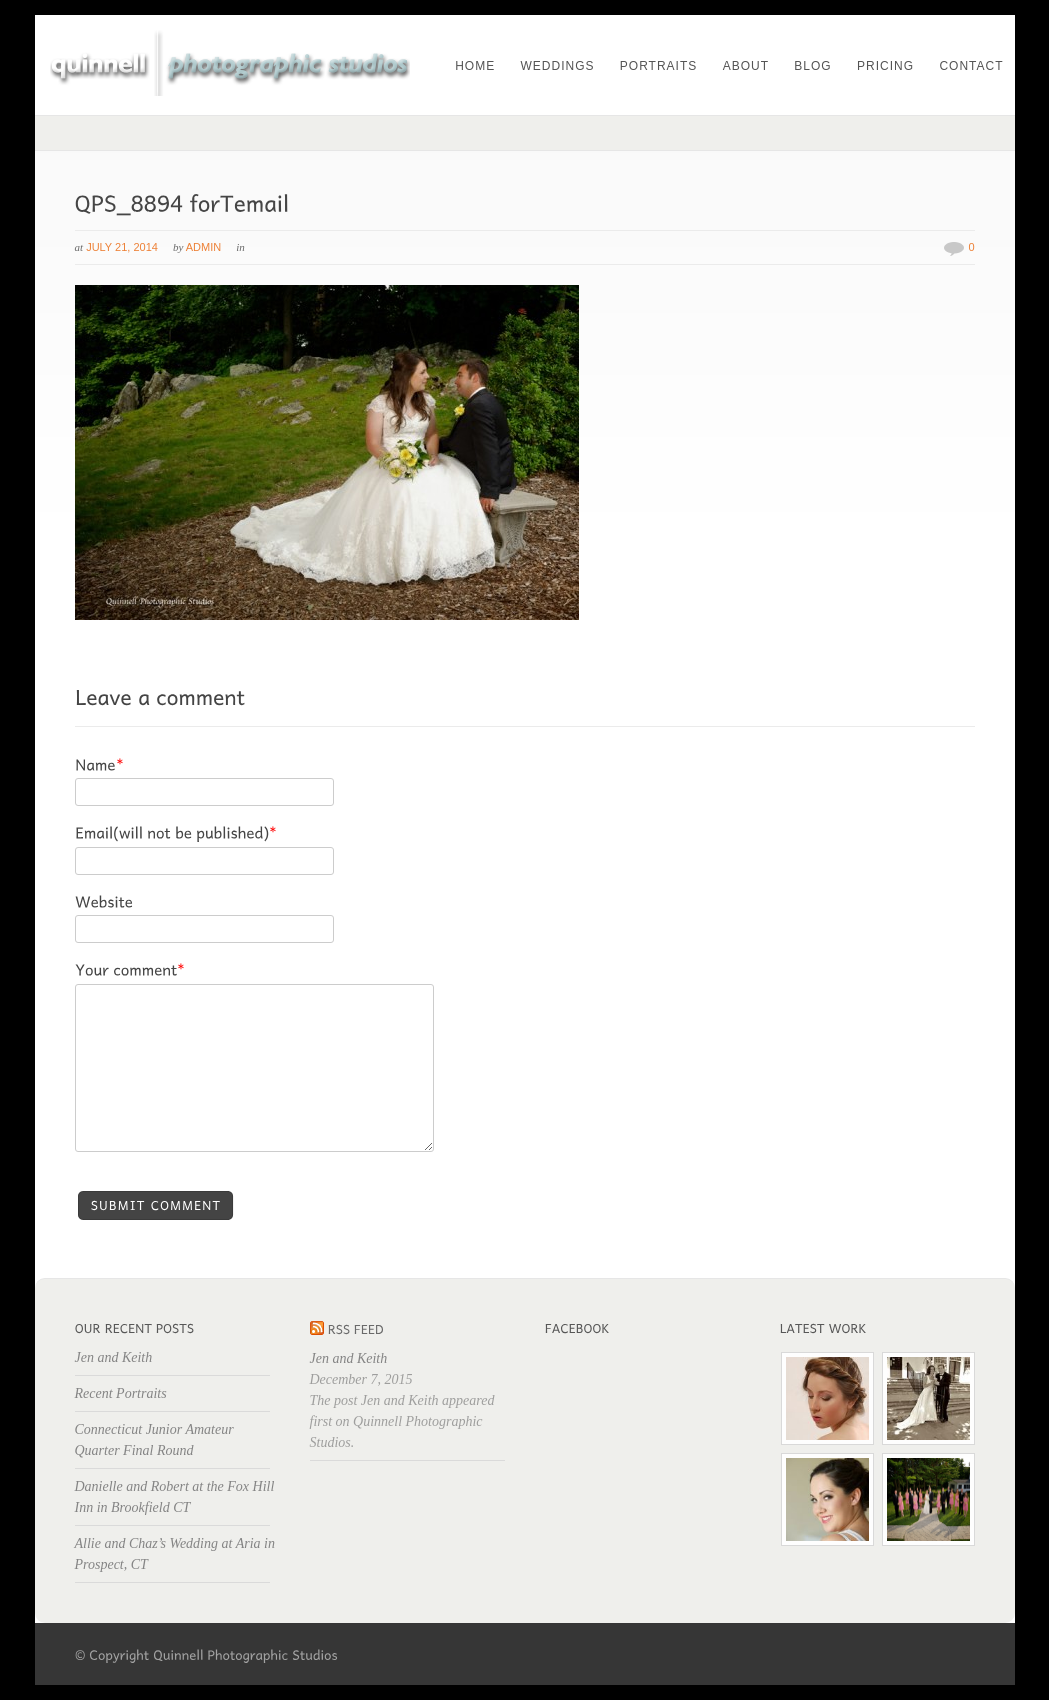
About (746, 66)
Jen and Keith (114, 1357)
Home (475, 66)
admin (203, 247)
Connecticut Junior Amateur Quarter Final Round (154, 1440)
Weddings (557, 66)
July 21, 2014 (122, 247)
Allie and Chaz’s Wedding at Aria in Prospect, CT (175, 1554)
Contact (971, 66)
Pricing (885, 66)
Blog (812, 66)
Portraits (658, 66)
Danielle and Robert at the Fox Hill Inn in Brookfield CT (175, 1497)
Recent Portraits (121, 1393)
